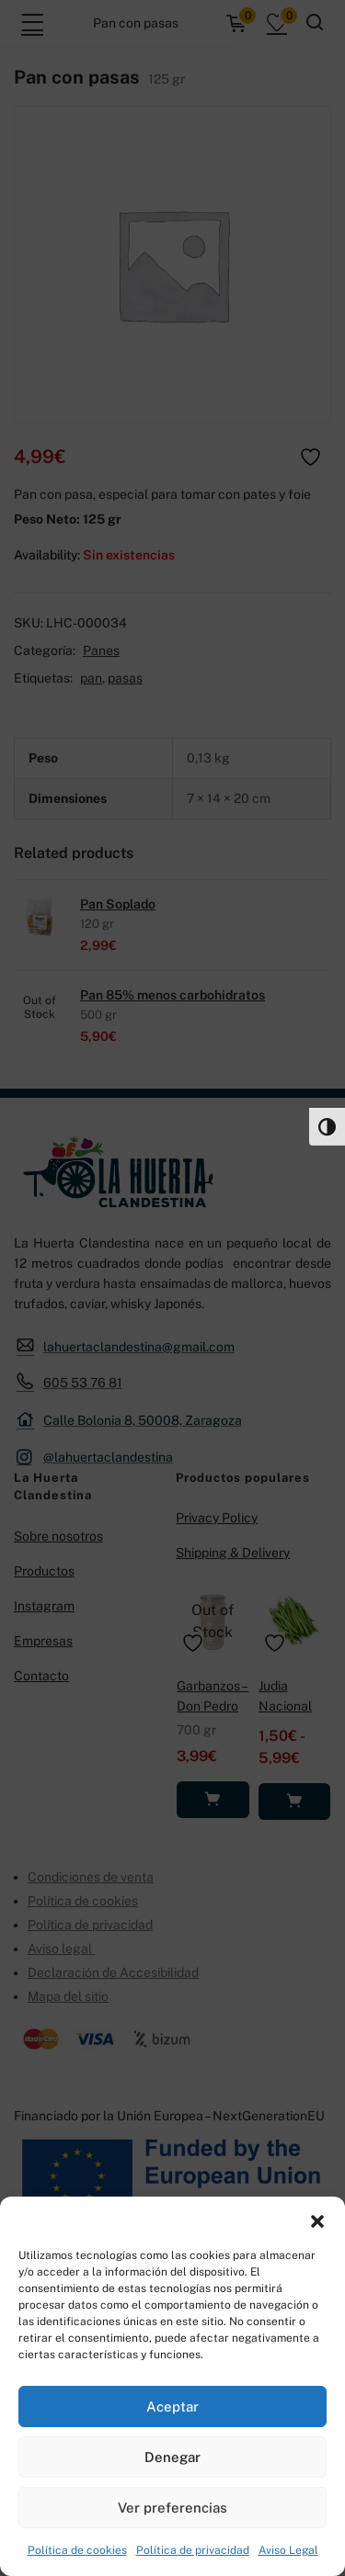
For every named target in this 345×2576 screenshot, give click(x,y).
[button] (317, 2219)
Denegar (172, 2457)
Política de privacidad (192, 2550)
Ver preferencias (172, 2507)
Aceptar (172, 2406)
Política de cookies (77, 2550)
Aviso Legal (288, 2550)
